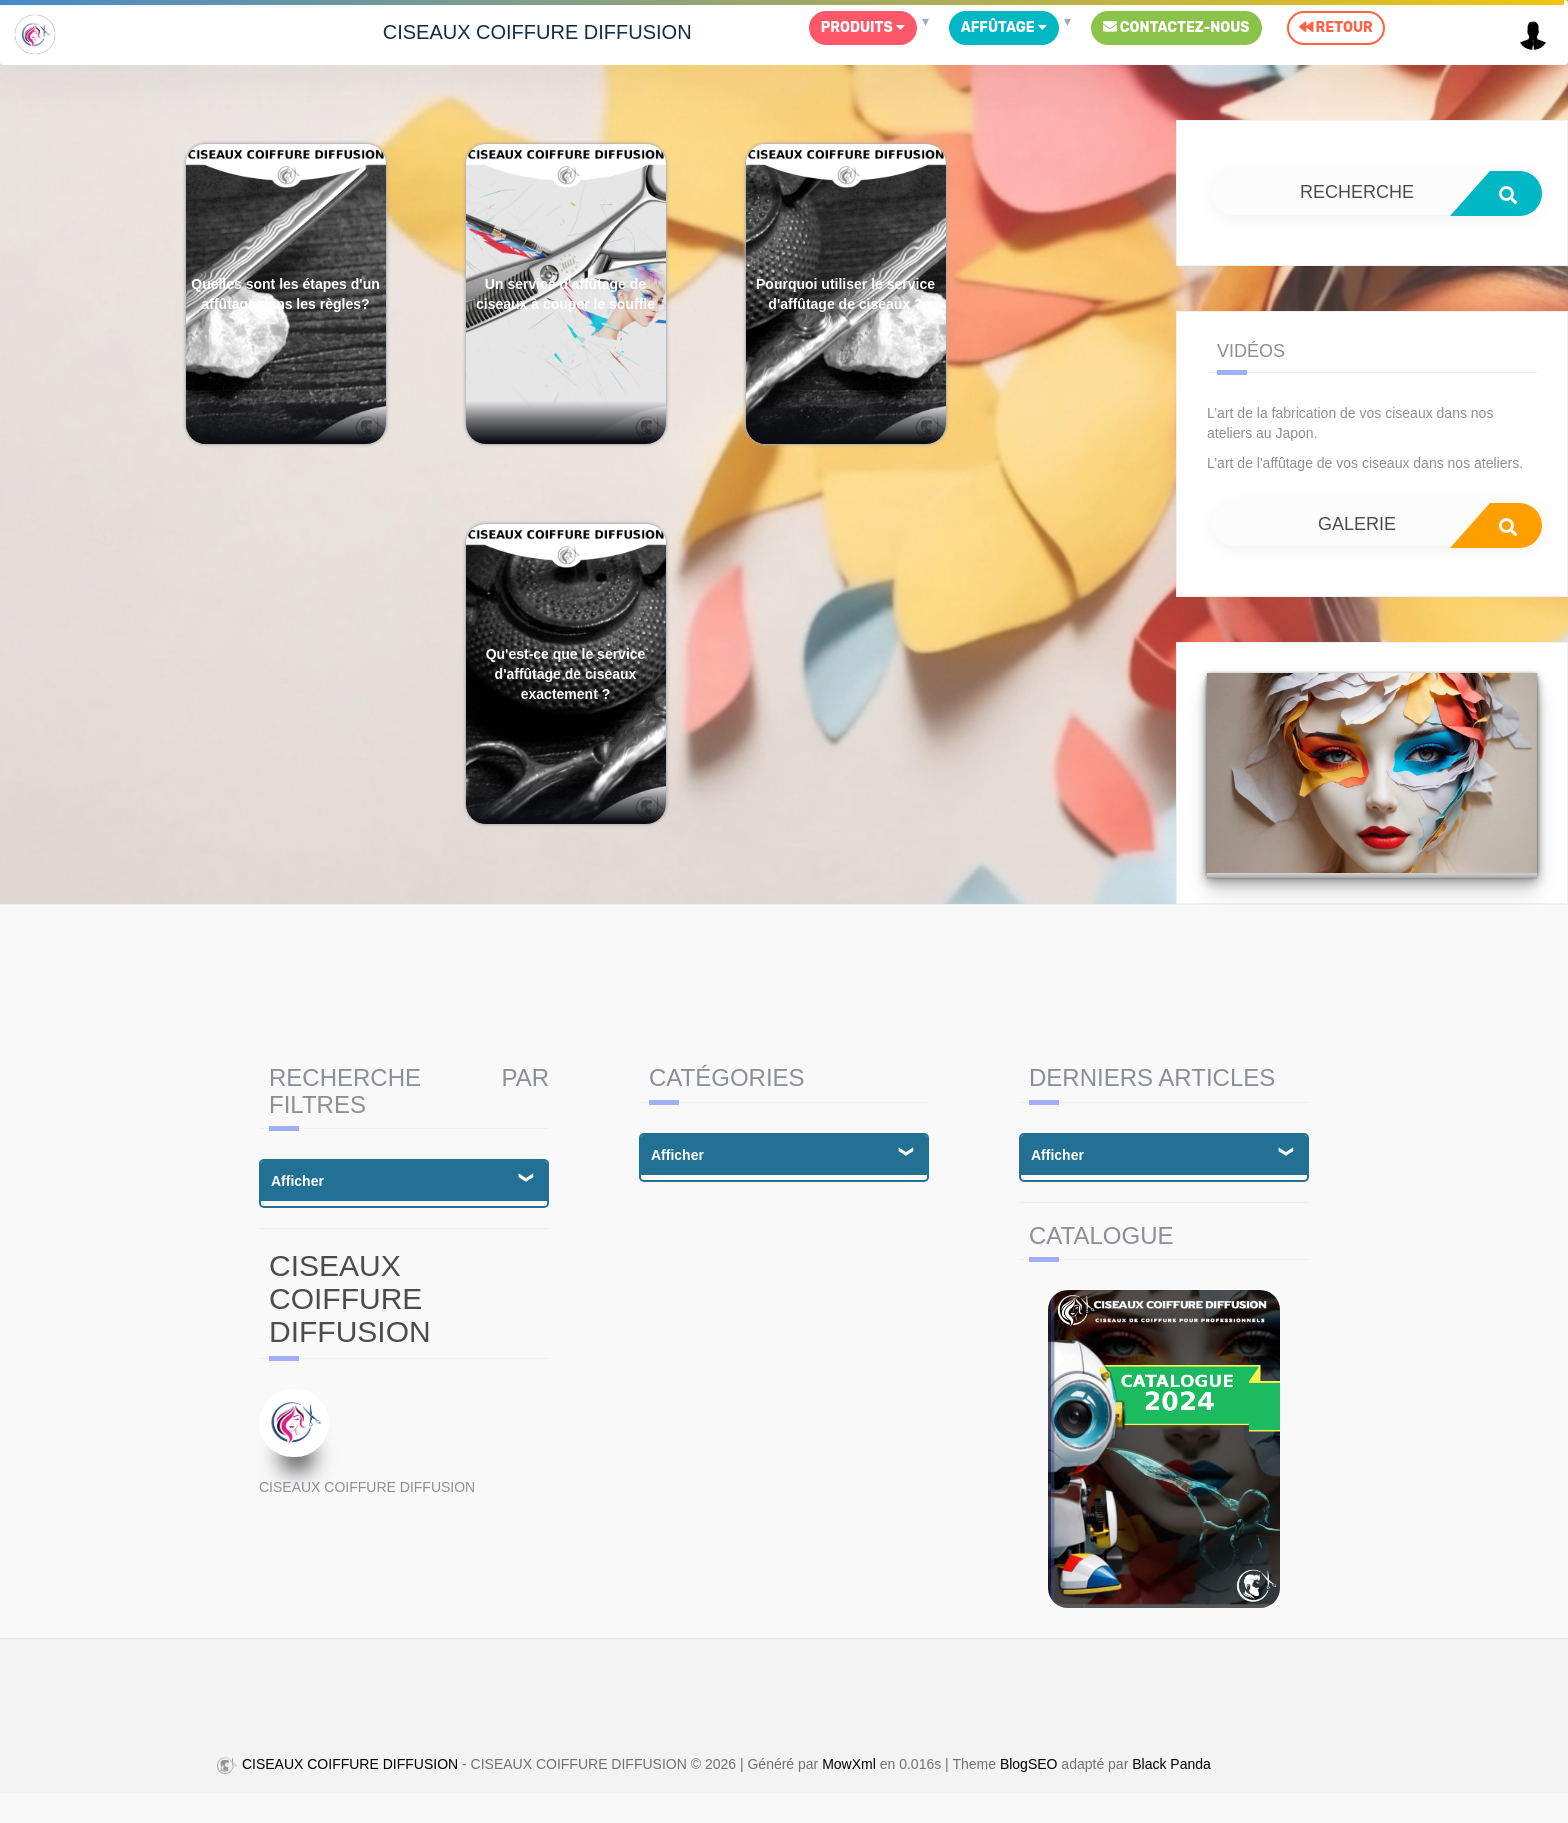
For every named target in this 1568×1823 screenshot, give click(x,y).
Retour (1336, 27)
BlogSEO (1029, 1765)
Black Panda (1171, 1765)
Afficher (297, 1181)
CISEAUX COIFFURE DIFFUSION (537, 32)
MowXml (849, 1765)
